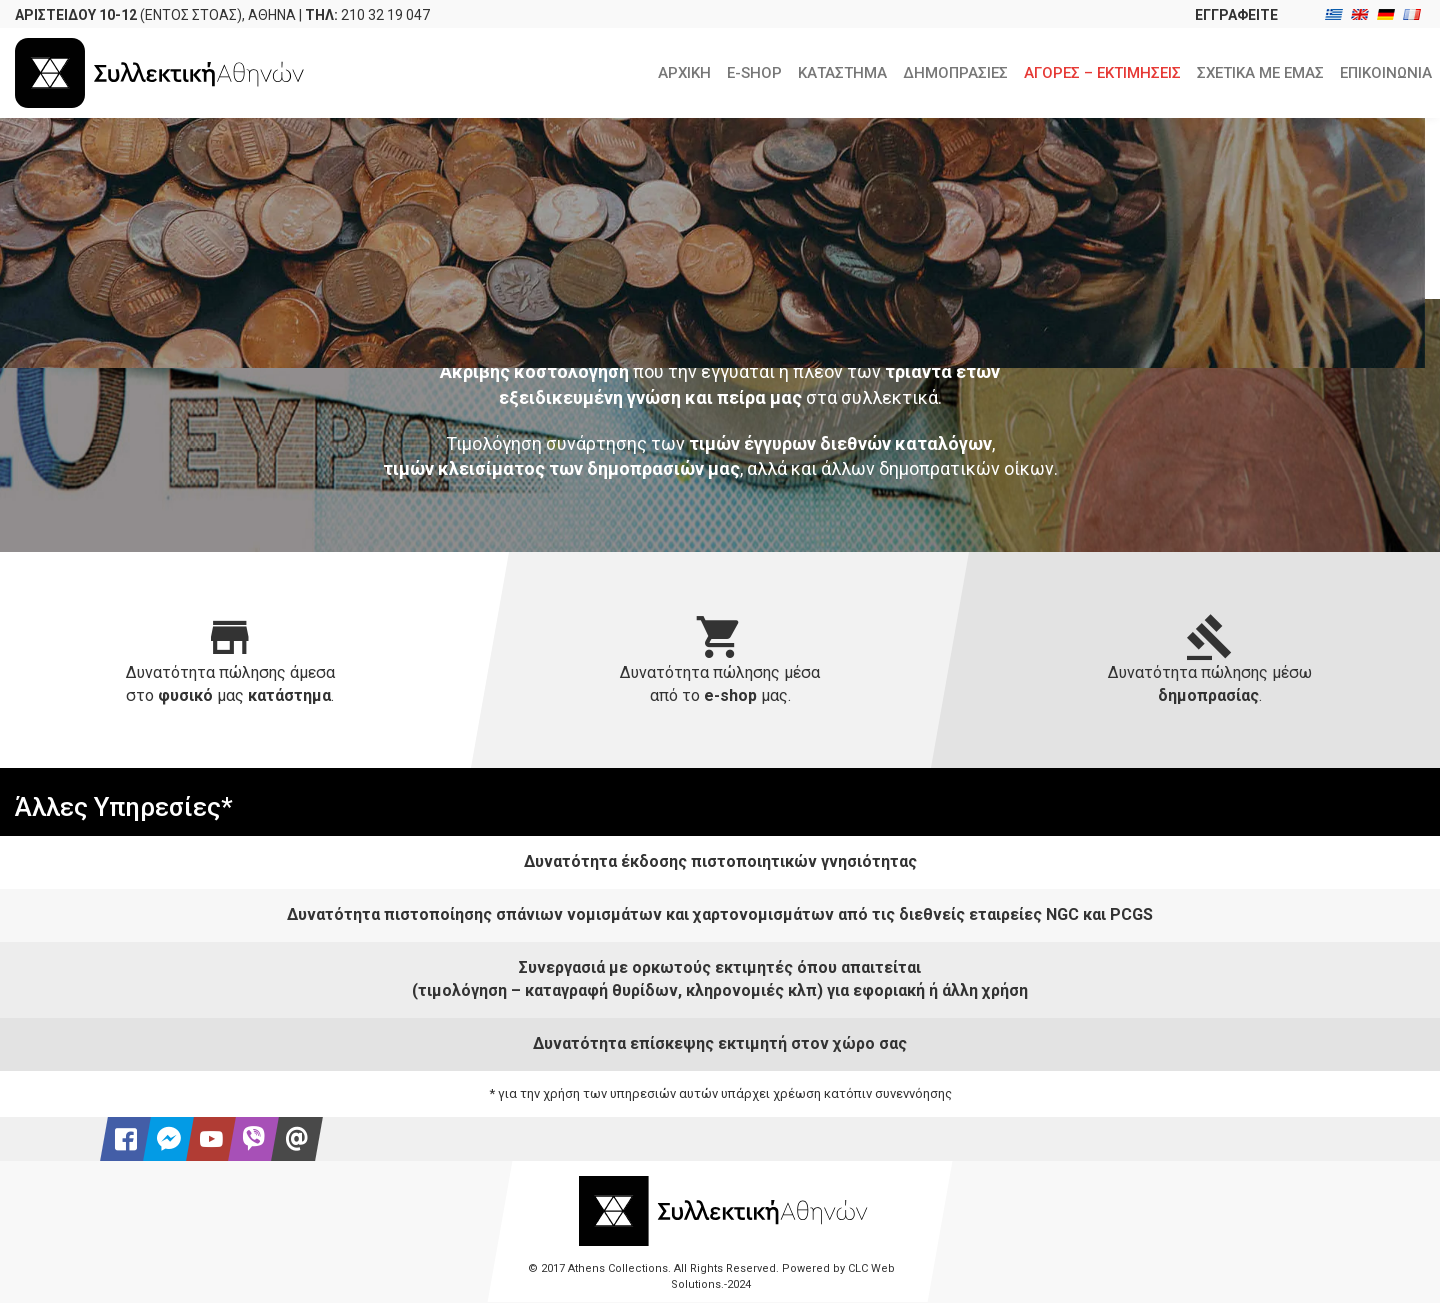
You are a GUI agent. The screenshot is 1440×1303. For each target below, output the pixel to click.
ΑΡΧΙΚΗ (684, 73)
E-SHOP (754, 73)
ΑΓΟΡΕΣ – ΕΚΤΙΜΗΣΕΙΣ (1102, 73)
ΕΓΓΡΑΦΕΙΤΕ (1236, 15)
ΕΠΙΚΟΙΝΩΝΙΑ (1386, 73)
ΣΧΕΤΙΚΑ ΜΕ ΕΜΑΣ (1260, 73)
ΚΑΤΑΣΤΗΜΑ (842, 73)
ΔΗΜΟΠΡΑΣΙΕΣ (955, 73)
